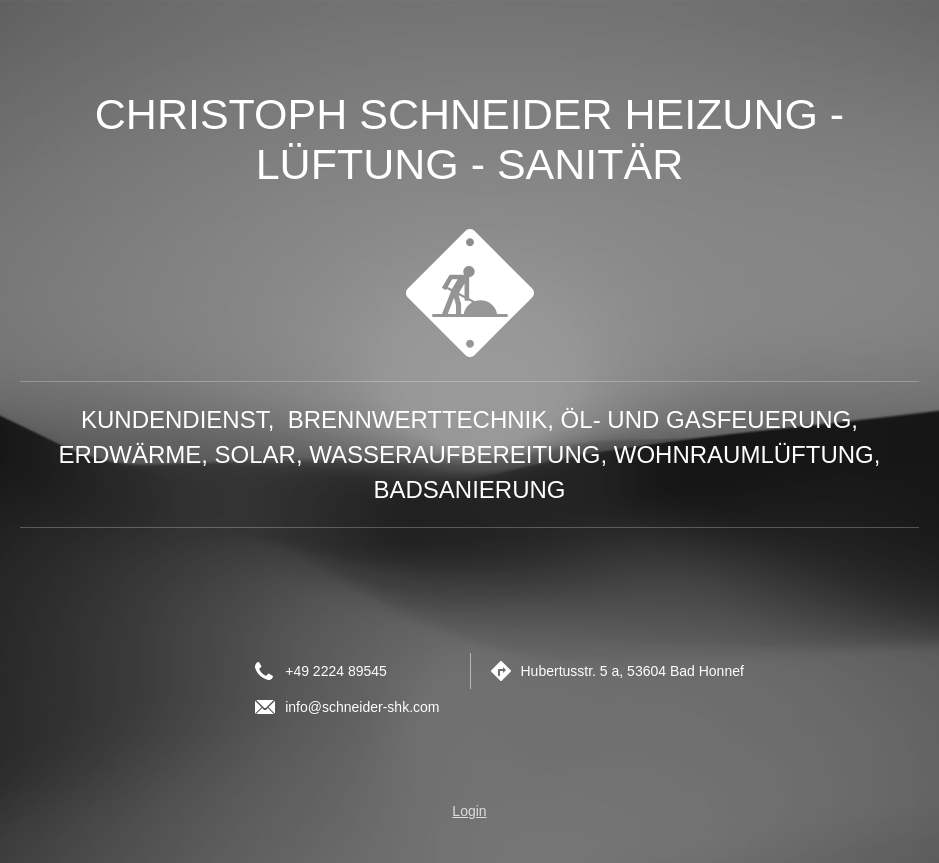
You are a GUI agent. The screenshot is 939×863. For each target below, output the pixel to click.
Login (469, 811)
